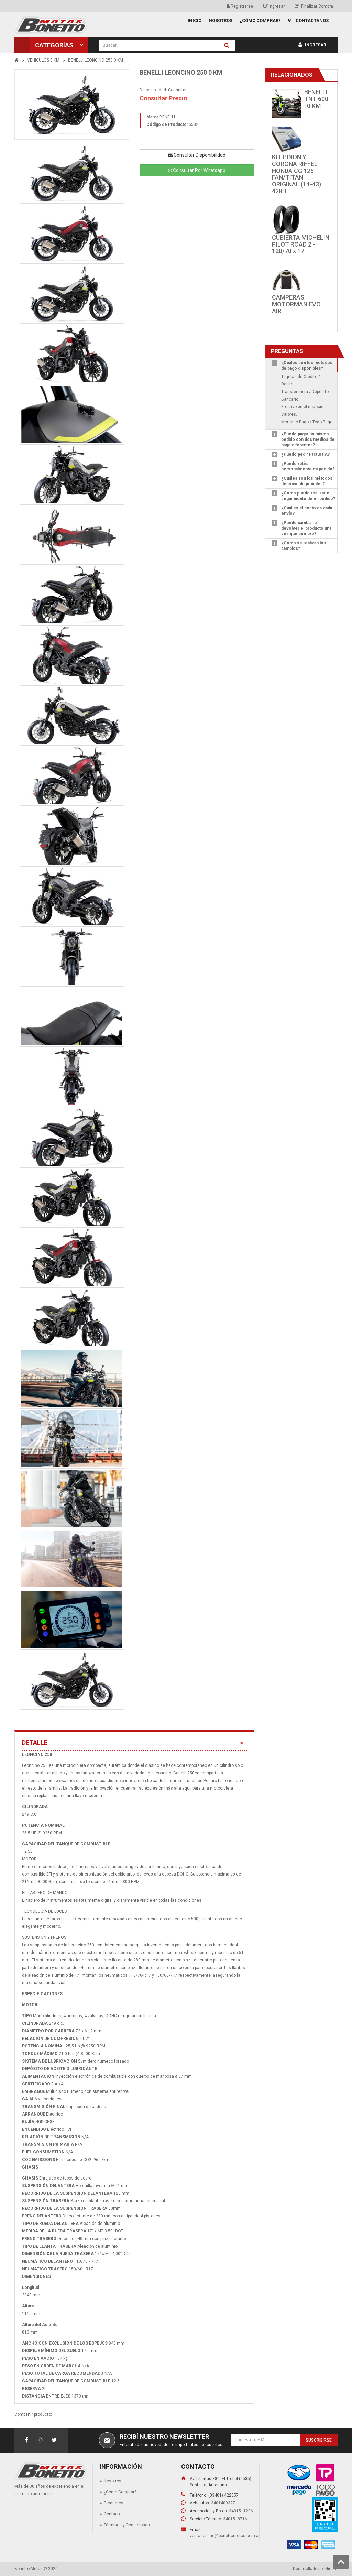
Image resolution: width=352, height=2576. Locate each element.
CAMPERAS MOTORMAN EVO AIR (296, 304)
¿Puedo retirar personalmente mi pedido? (307, 466)
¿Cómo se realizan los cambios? (303, 546)
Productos (113, 2503)
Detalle (134, 1743)
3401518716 (235, 2519)
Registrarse (240, 6)
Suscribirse (319, 2440)
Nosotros (112, 2481)
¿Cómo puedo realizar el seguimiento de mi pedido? (308, 496)
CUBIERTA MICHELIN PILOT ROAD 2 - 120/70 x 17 (300, 244)
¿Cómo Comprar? (120, 2492)
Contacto (112, 2514)
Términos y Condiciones (127, 2525)
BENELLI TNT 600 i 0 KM (316, 98)
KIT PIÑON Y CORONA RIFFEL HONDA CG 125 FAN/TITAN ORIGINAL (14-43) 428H (296, 174)
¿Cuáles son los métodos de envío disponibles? (306, 481)
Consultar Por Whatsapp (197, 170)
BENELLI (167, 117)
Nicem (331, 2568)
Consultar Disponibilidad (197, 155)
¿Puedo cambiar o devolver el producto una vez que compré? (306, 528)
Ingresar (274, 6)
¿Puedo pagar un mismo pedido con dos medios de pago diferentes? (307, 439)
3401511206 (241, 2511)
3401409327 (223, 2503)
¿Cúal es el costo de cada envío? (306, 511)
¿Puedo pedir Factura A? (305, 454)
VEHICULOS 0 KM (43, 60)
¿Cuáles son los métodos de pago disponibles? (306, 365)
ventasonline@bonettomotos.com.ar (225, 2535)
